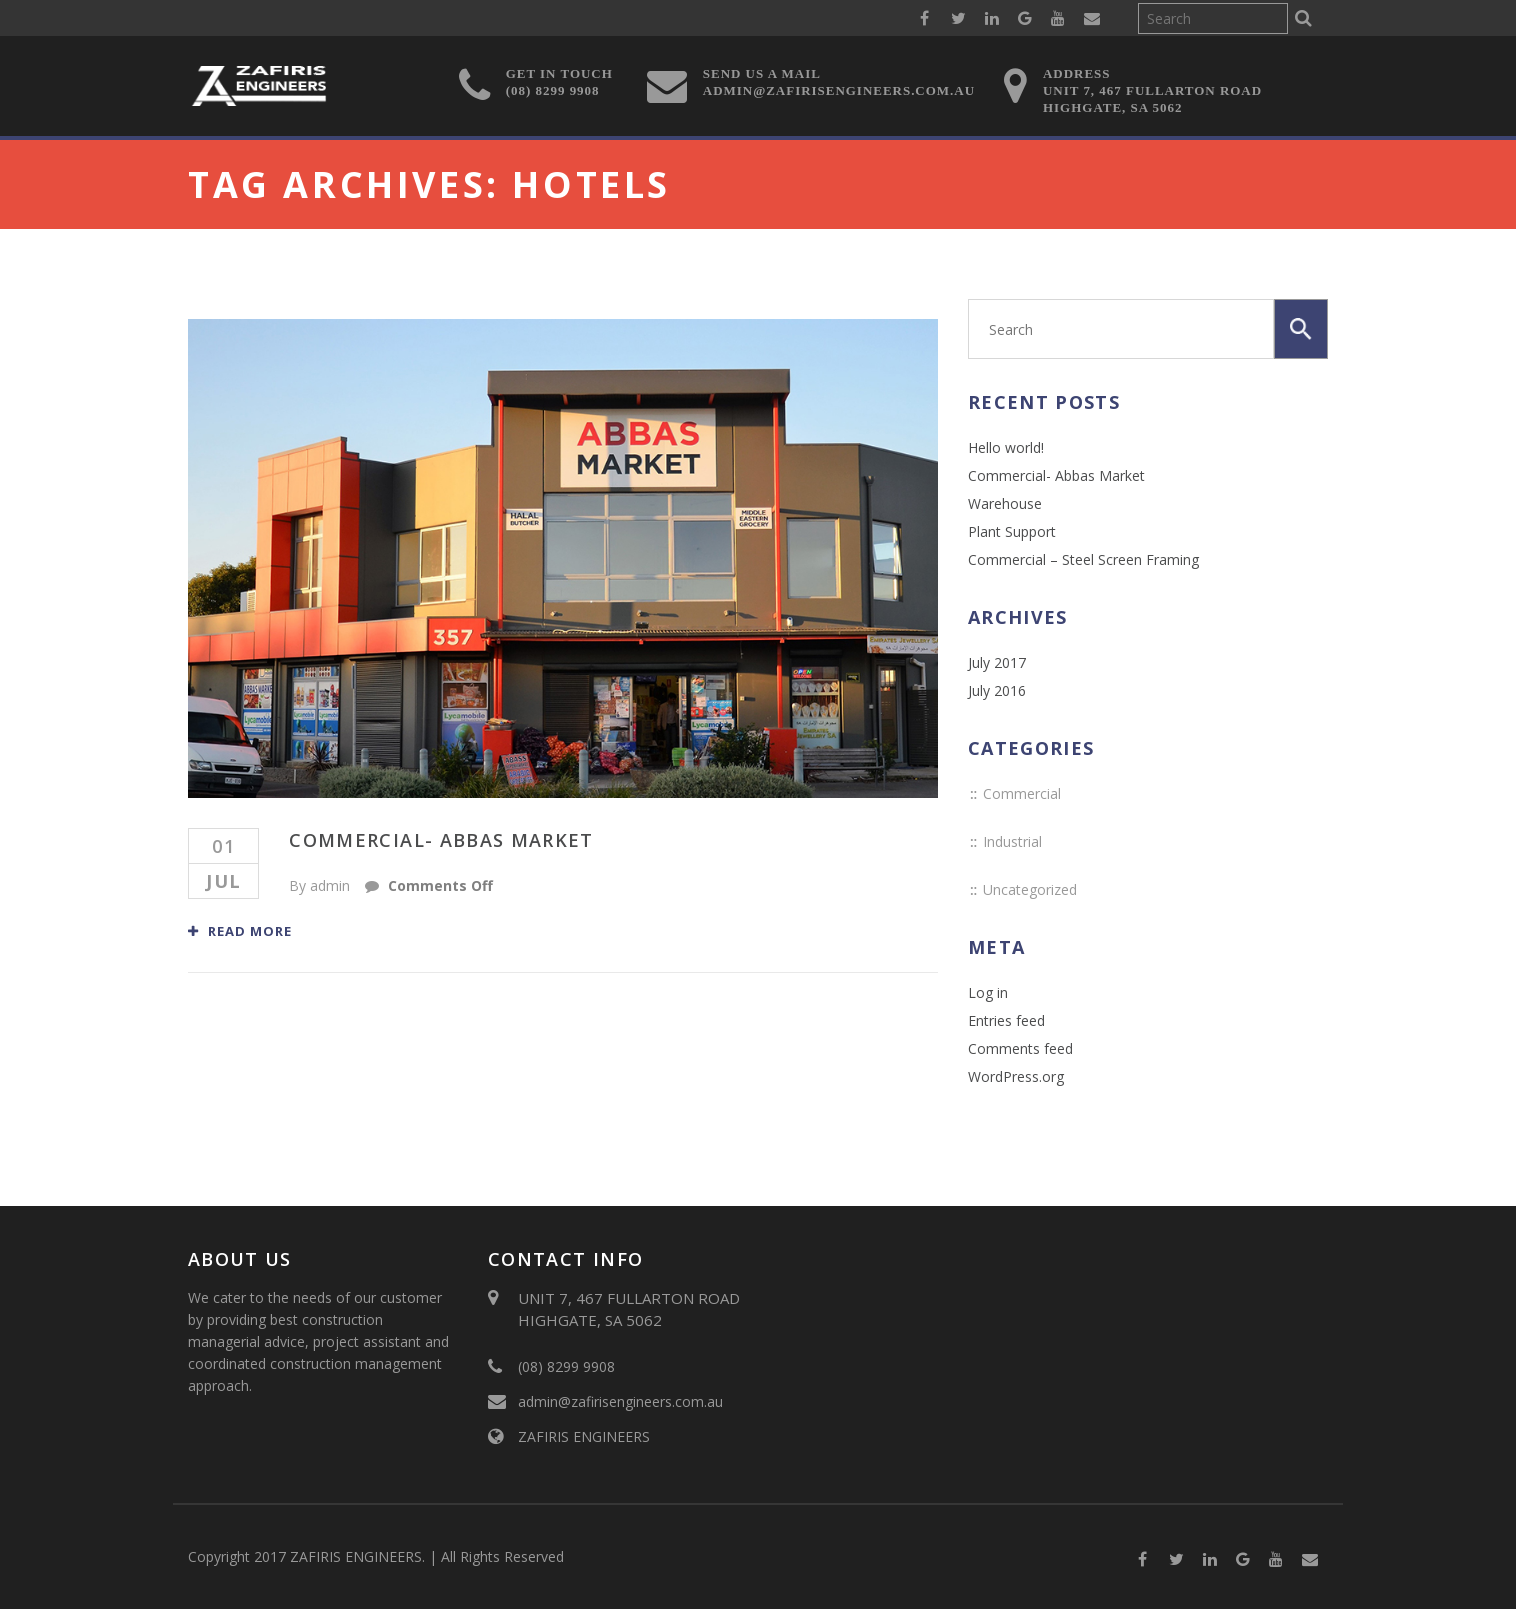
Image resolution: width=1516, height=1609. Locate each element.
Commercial (1022, 793)
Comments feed (1020, 1048)
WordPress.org (1016, 1076)
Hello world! (1006, 447)
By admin (319, 885)
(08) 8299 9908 (566, 1366)
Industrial (1012, 841)
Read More (240, 931)
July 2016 (997, 690)
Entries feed (1006, 1020)
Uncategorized (1030, 889)
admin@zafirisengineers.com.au (620, 1401)
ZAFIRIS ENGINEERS (584, 1436)
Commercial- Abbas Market (441, 840)
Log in (988, 992)
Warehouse (1005, 503)
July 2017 (997, 662)
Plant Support (1012, 531)
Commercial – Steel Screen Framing (1083, 559)
